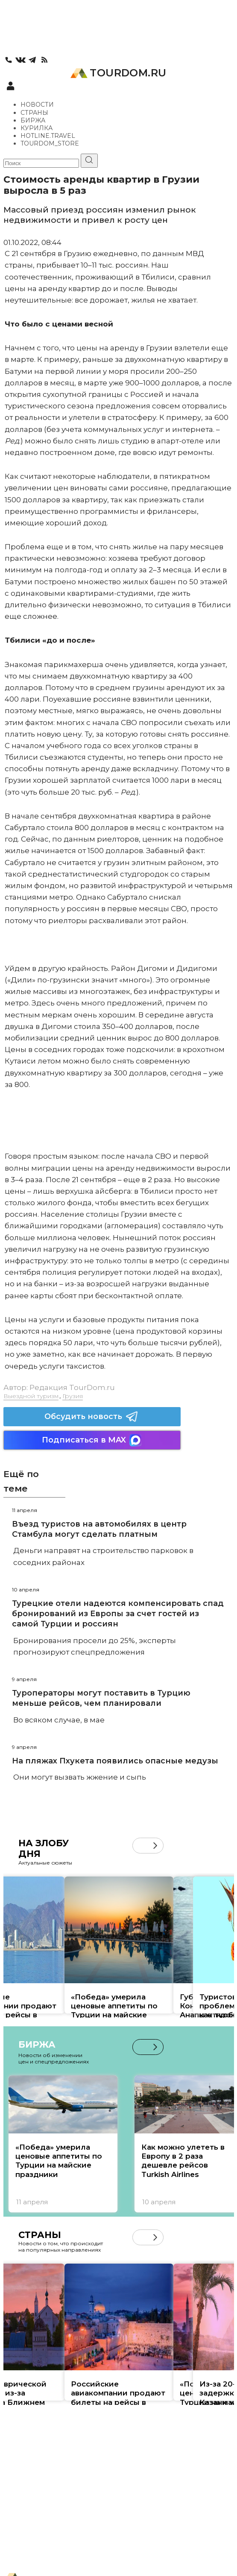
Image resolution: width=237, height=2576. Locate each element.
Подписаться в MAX (92, 1440)
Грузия (72, 1396)
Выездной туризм (31, 1396)
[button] (155, 1845)
